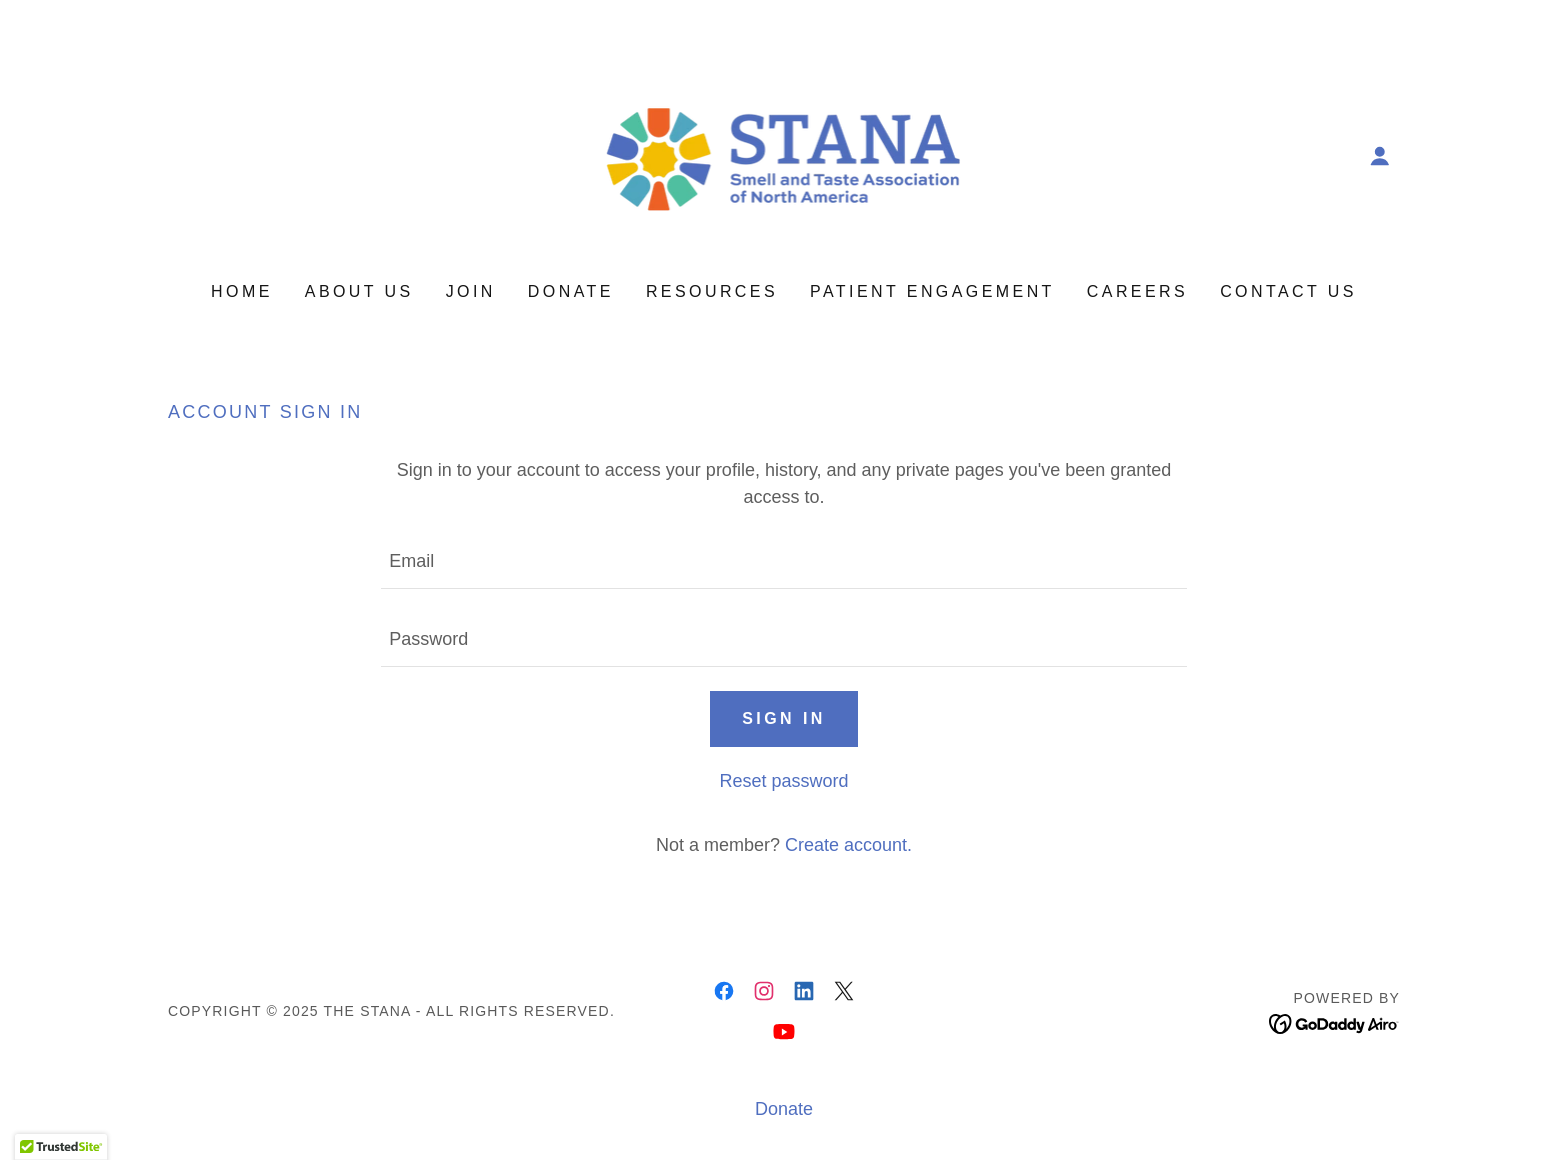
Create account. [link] (848, 845)
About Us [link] (359, 291)
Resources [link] (712, 291)
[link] (783, 155)
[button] (1380, 156)
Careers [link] (1137, 291)
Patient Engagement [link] (932, 291)
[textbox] (783, 562)
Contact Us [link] (1288, 291)
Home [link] (242, 291)
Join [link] (471, 291)
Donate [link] (571, 291)
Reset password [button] (783, 781)
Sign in (784, 718)
